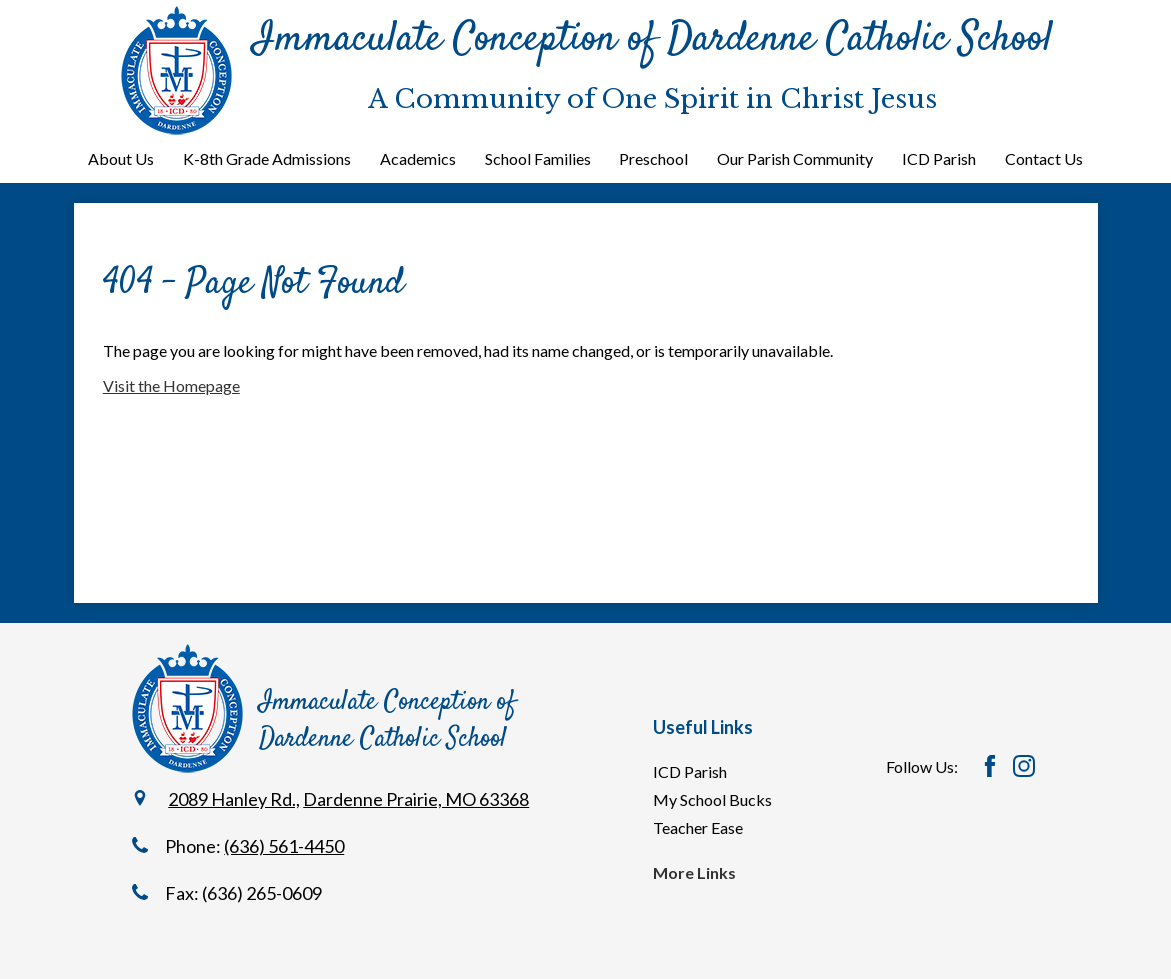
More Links (694, 872)
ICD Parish (690, 771)
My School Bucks (712, 799)
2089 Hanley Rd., (234, 799)
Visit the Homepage (171, 385)
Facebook (990, 766)
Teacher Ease (698, 827)
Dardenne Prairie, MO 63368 (416, 799)
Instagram (1024, 766)
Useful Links (703, 727)
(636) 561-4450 (284, 846)
